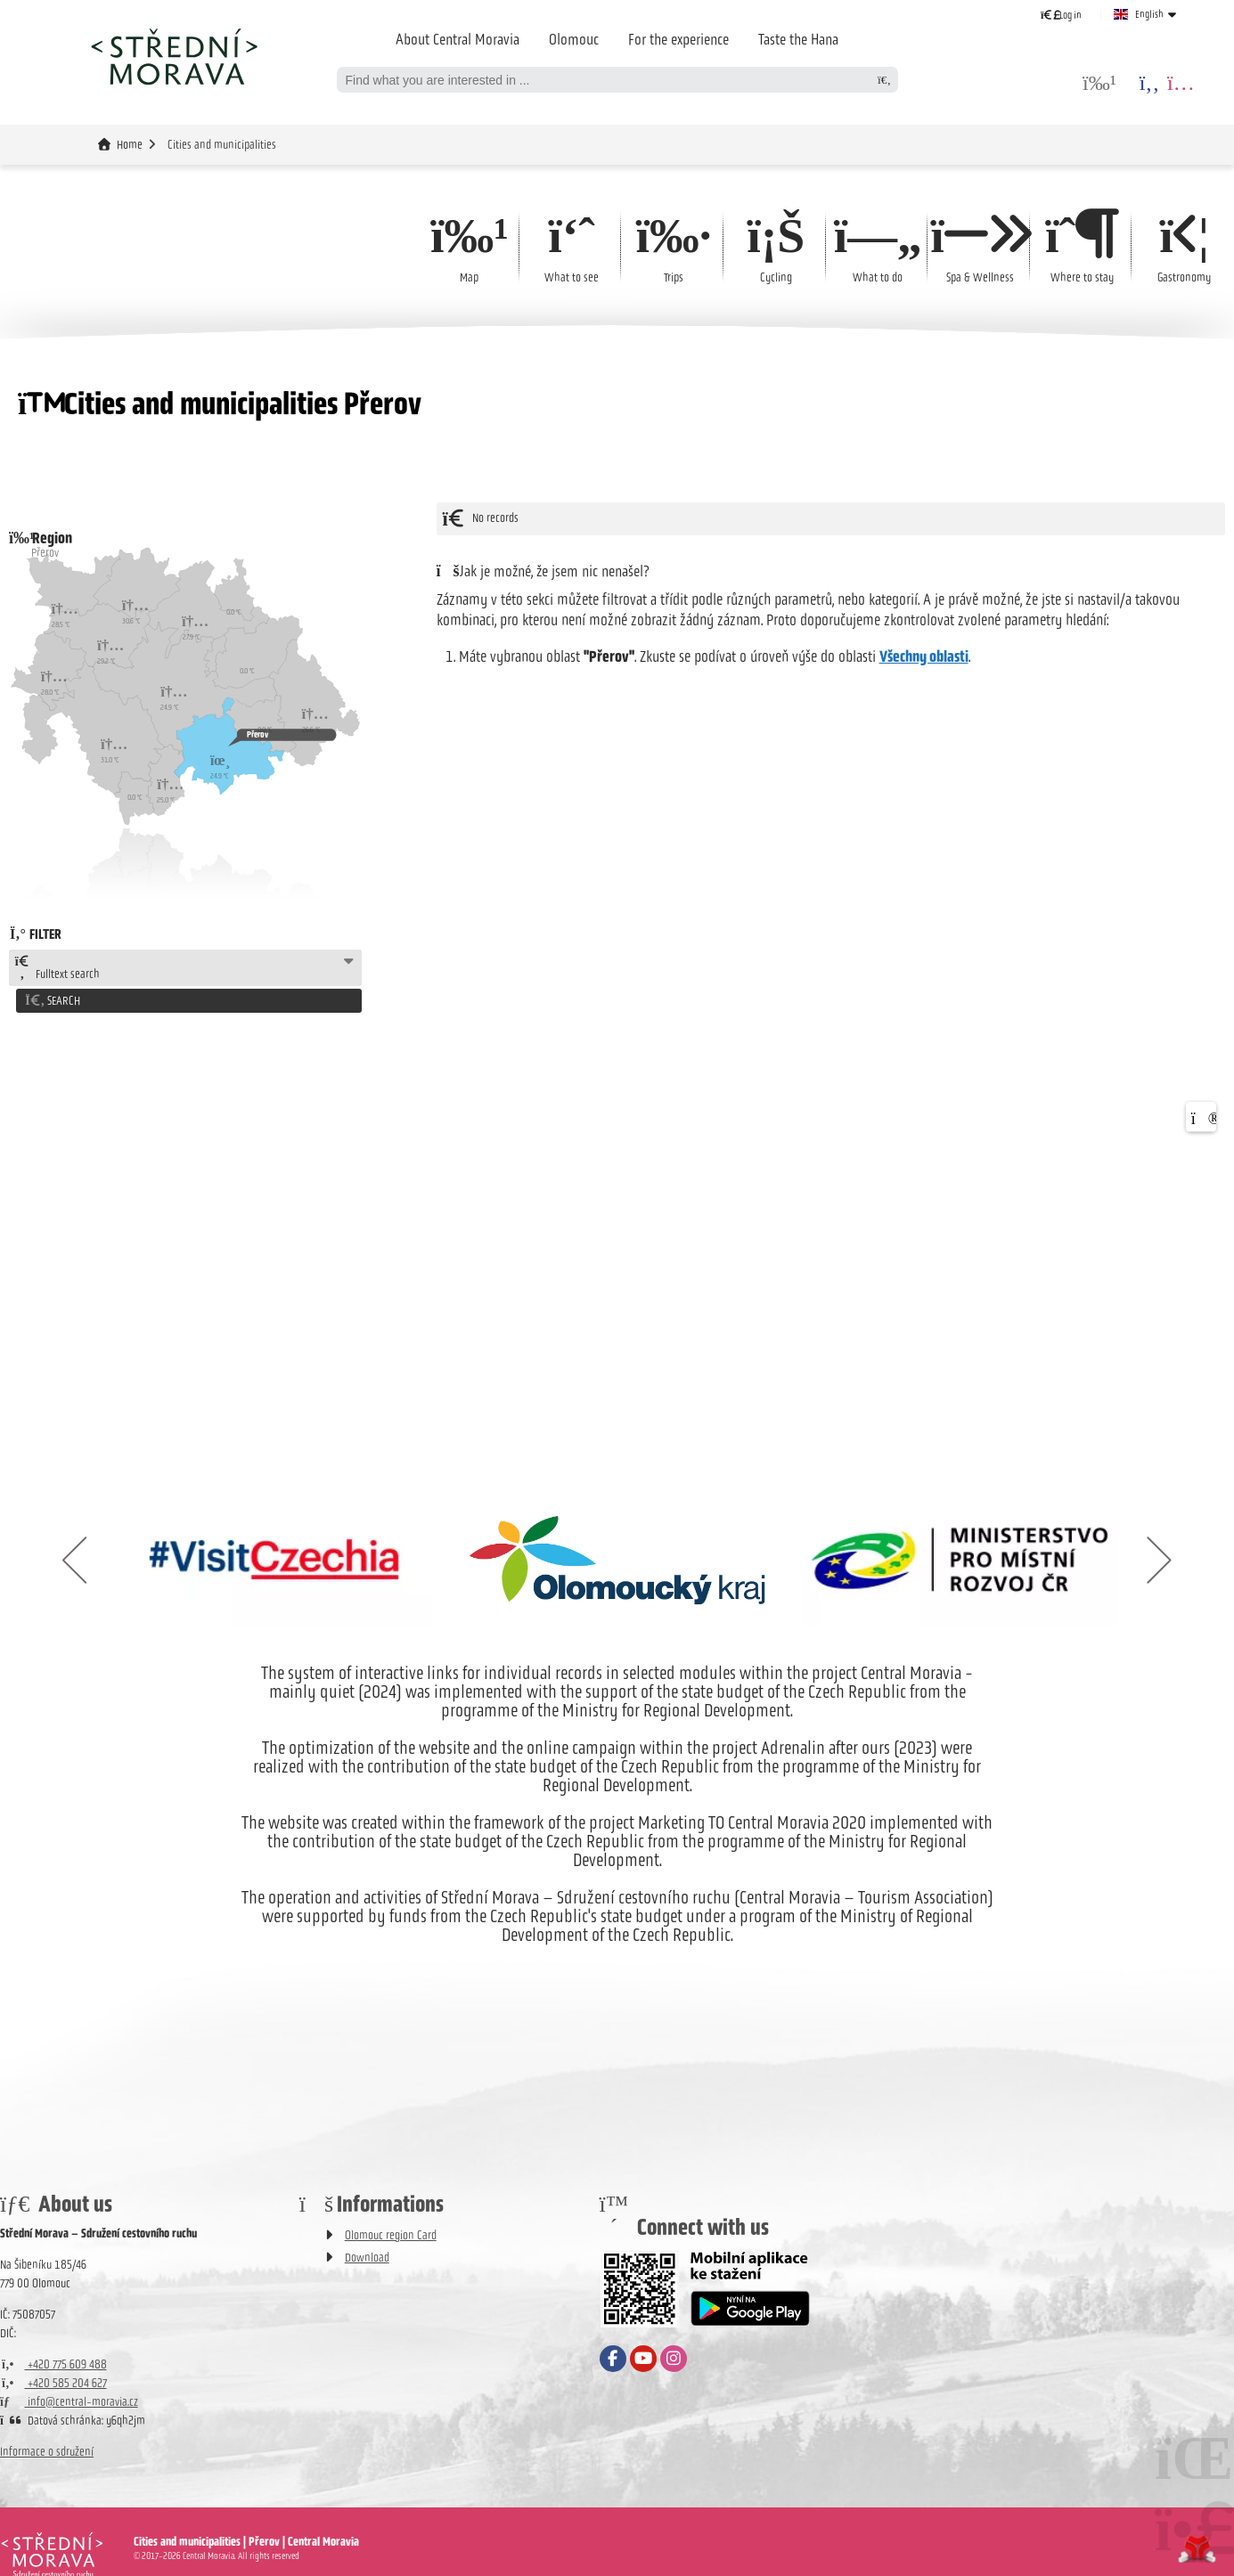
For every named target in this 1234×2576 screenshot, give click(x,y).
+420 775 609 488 (53, 2361)
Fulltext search (57, 968)
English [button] (1149, 14)
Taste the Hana (798, 39)
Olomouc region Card (391, 2232)
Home (173, 56)
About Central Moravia (457, 39)
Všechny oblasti (923, 656)
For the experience (678, 39)
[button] (1061, 14)
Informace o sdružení (47, 2449)
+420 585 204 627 (53, 2380)
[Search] (884, 80)
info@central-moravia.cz (69, 2399)
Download (367, 2254)
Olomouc (574, 39)
